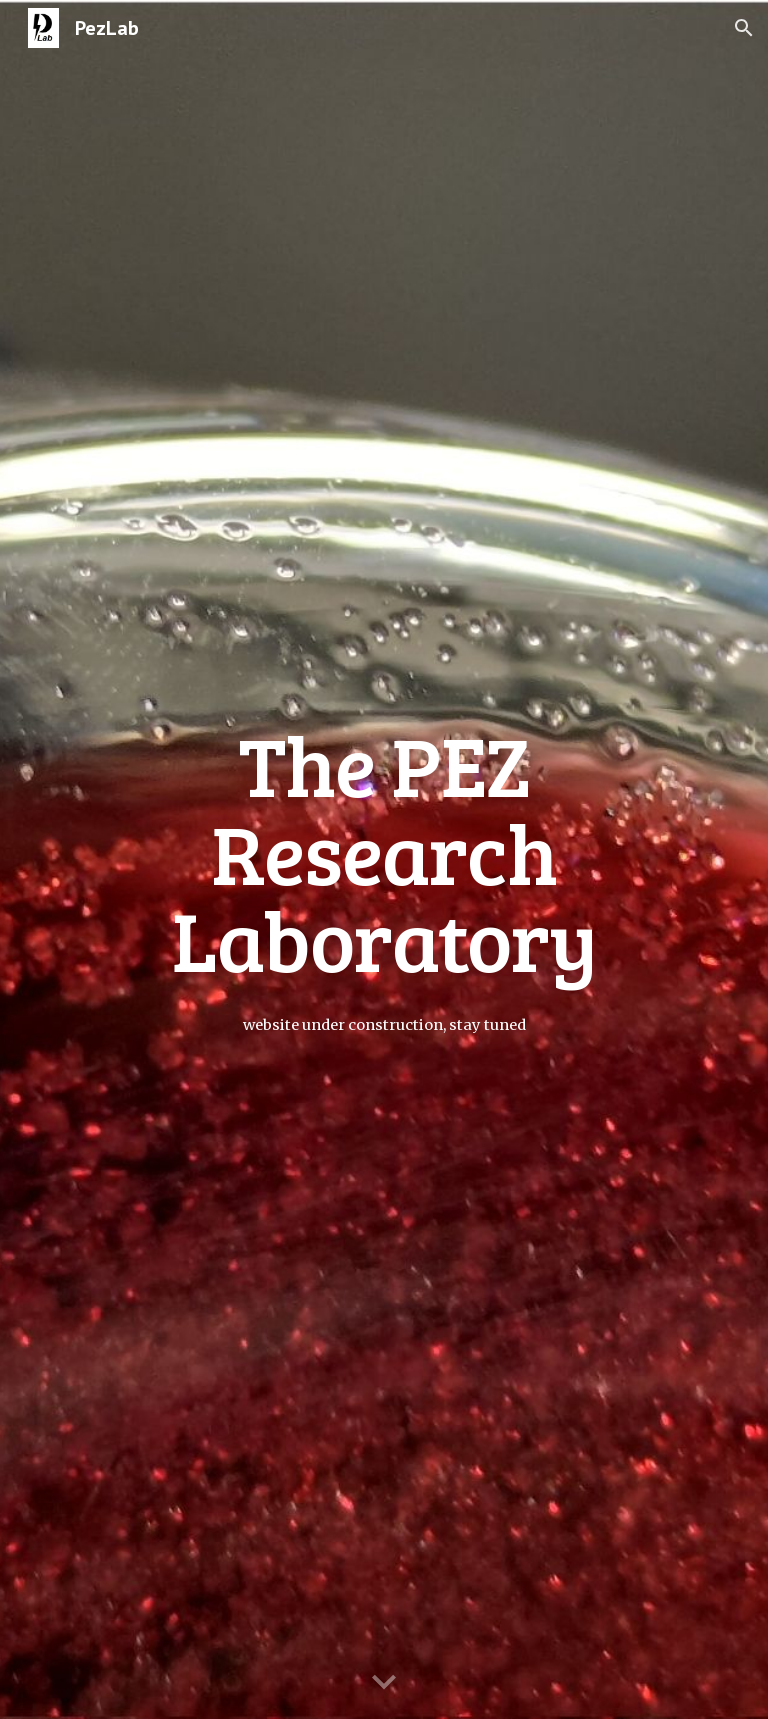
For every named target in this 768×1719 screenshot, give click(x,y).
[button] (744, 28)
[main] (383, 859)
